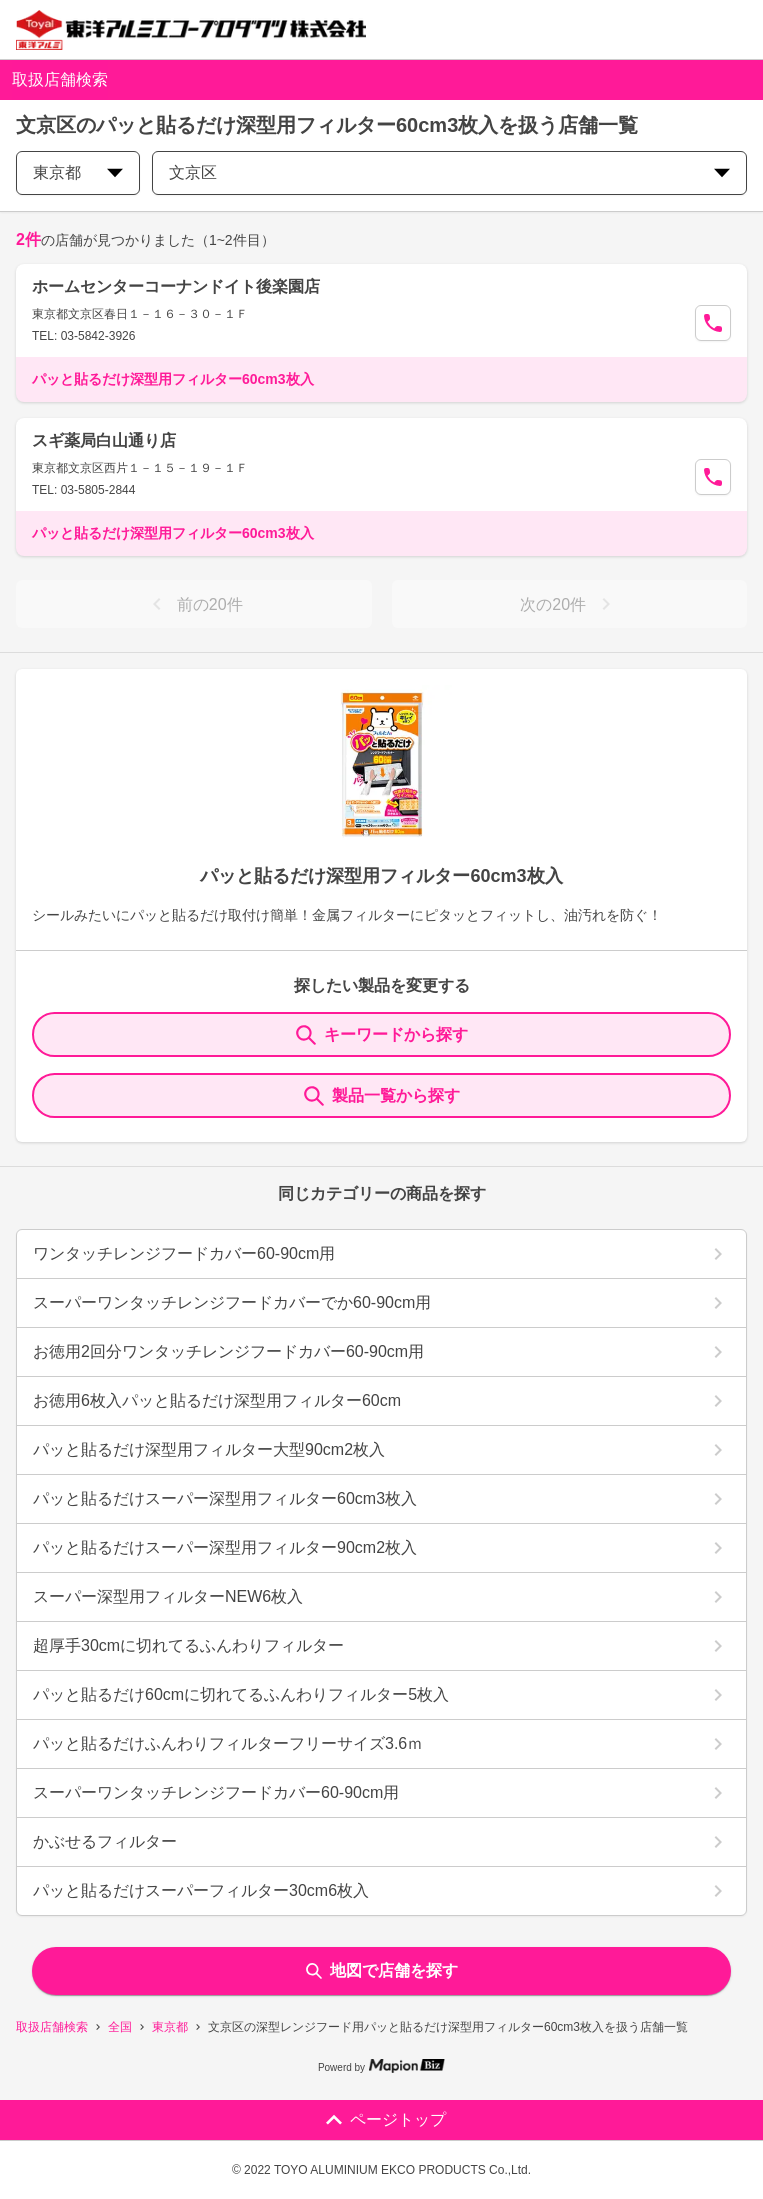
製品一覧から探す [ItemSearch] (382, 1096)
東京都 (170, 2027)
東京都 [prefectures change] (78, 172)
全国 (120, 2027)
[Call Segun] (713, 323)
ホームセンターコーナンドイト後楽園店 (176, 286)
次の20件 (569, 604)
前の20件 (194, 604)
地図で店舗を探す (382, 1970)
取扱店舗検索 (52, 2027)
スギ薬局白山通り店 (104, 440)
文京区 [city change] (449, 172)
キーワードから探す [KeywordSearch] (382, 1035)
